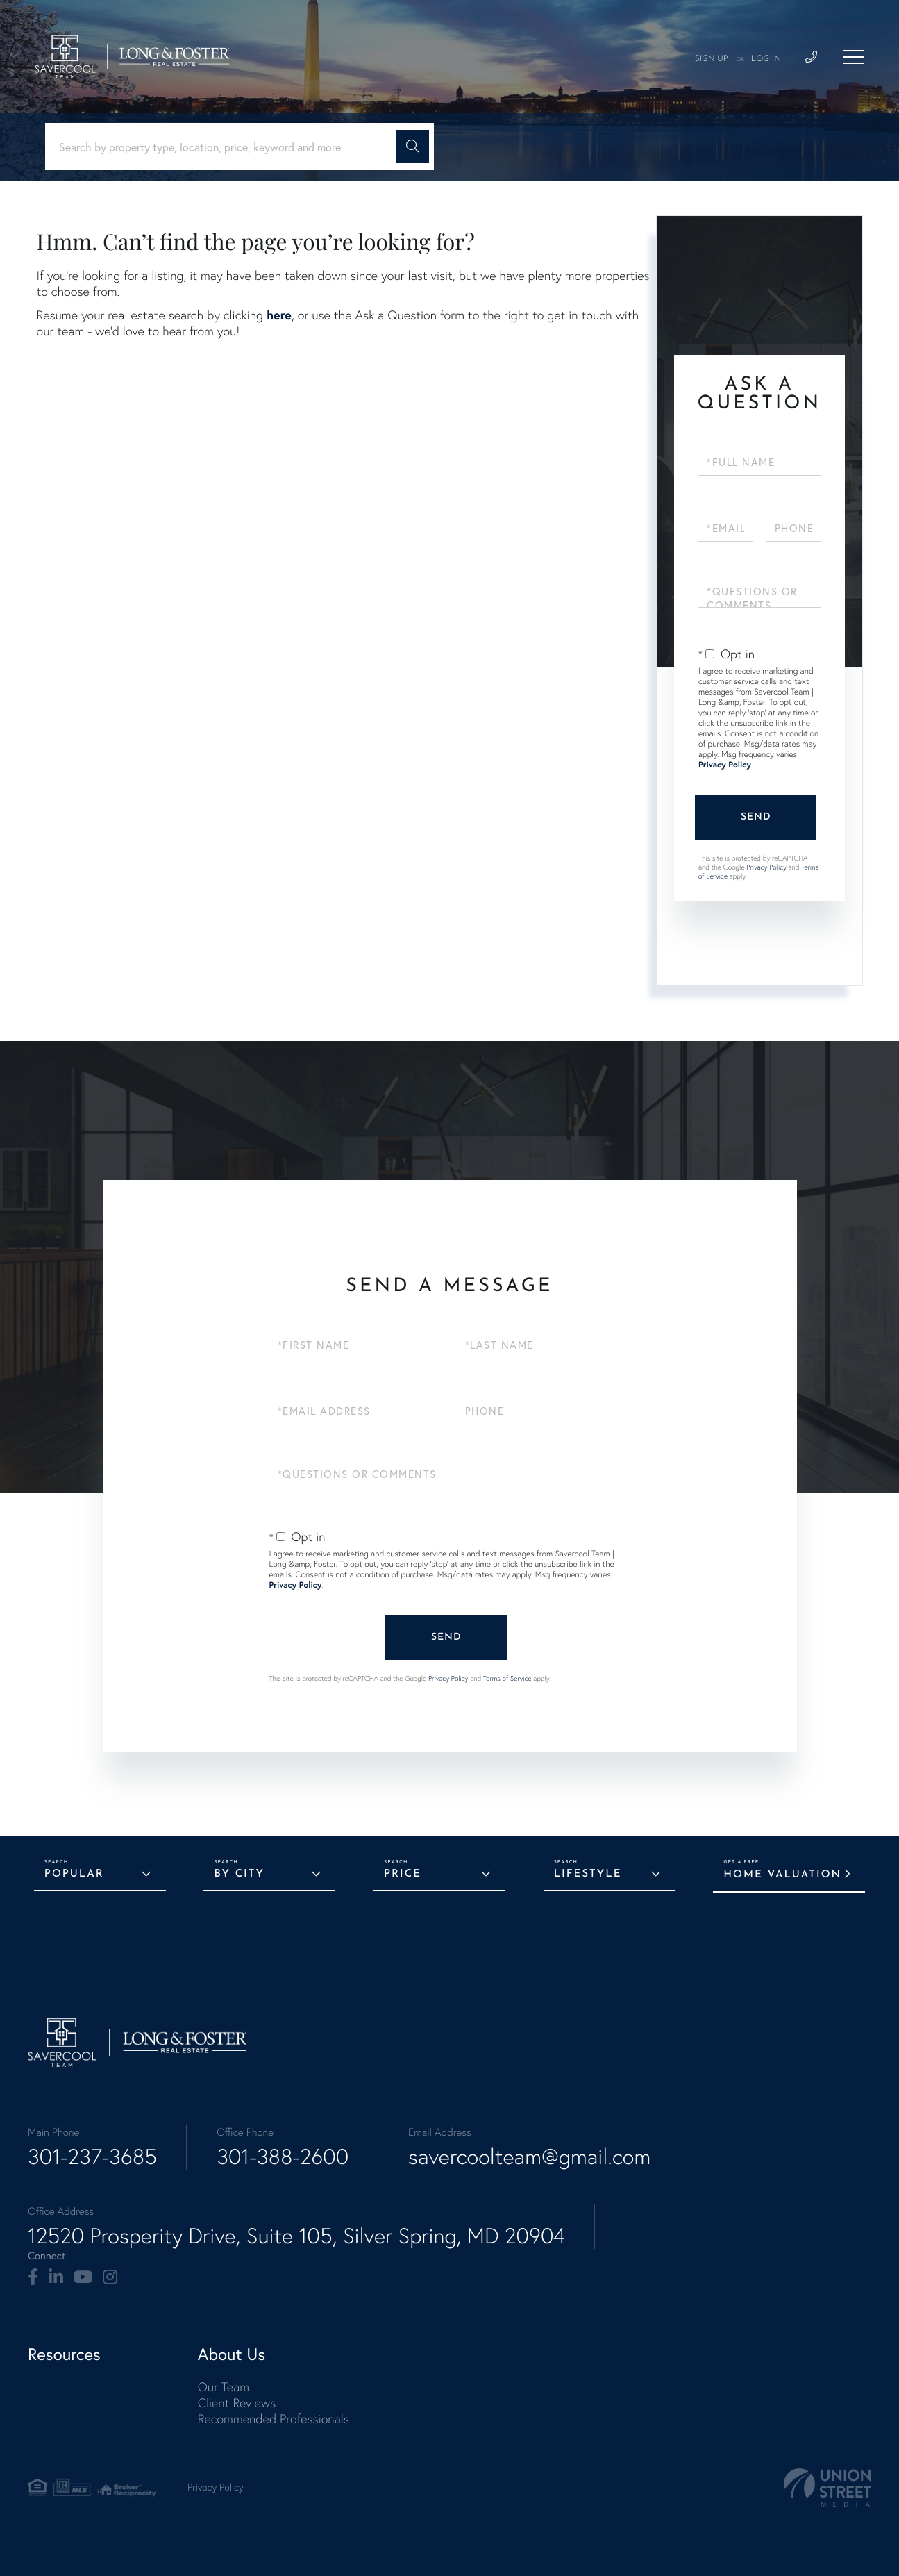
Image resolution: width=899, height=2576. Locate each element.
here (279, 314)
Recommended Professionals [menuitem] (273, 2419)
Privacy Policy (724, 765)
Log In (766, 59)
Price (402, 1874)
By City (239, 1874)
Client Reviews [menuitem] (237, 2403)
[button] (412, 146)
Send (756, 817)
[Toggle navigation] (853, 57)
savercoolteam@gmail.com (529, 2156)
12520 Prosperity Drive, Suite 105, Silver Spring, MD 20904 (296, 2235)
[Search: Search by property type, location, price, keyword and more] (225, 147)
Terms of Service (507, 1678)
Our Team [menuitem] (223, 2387)
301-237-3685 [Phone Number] (92, 2156)
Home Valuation (782, 1875)
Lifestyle (588, 1874)
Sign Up (711, 59)
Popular (74, 1874)
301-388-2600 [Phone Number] (282, 2156)
